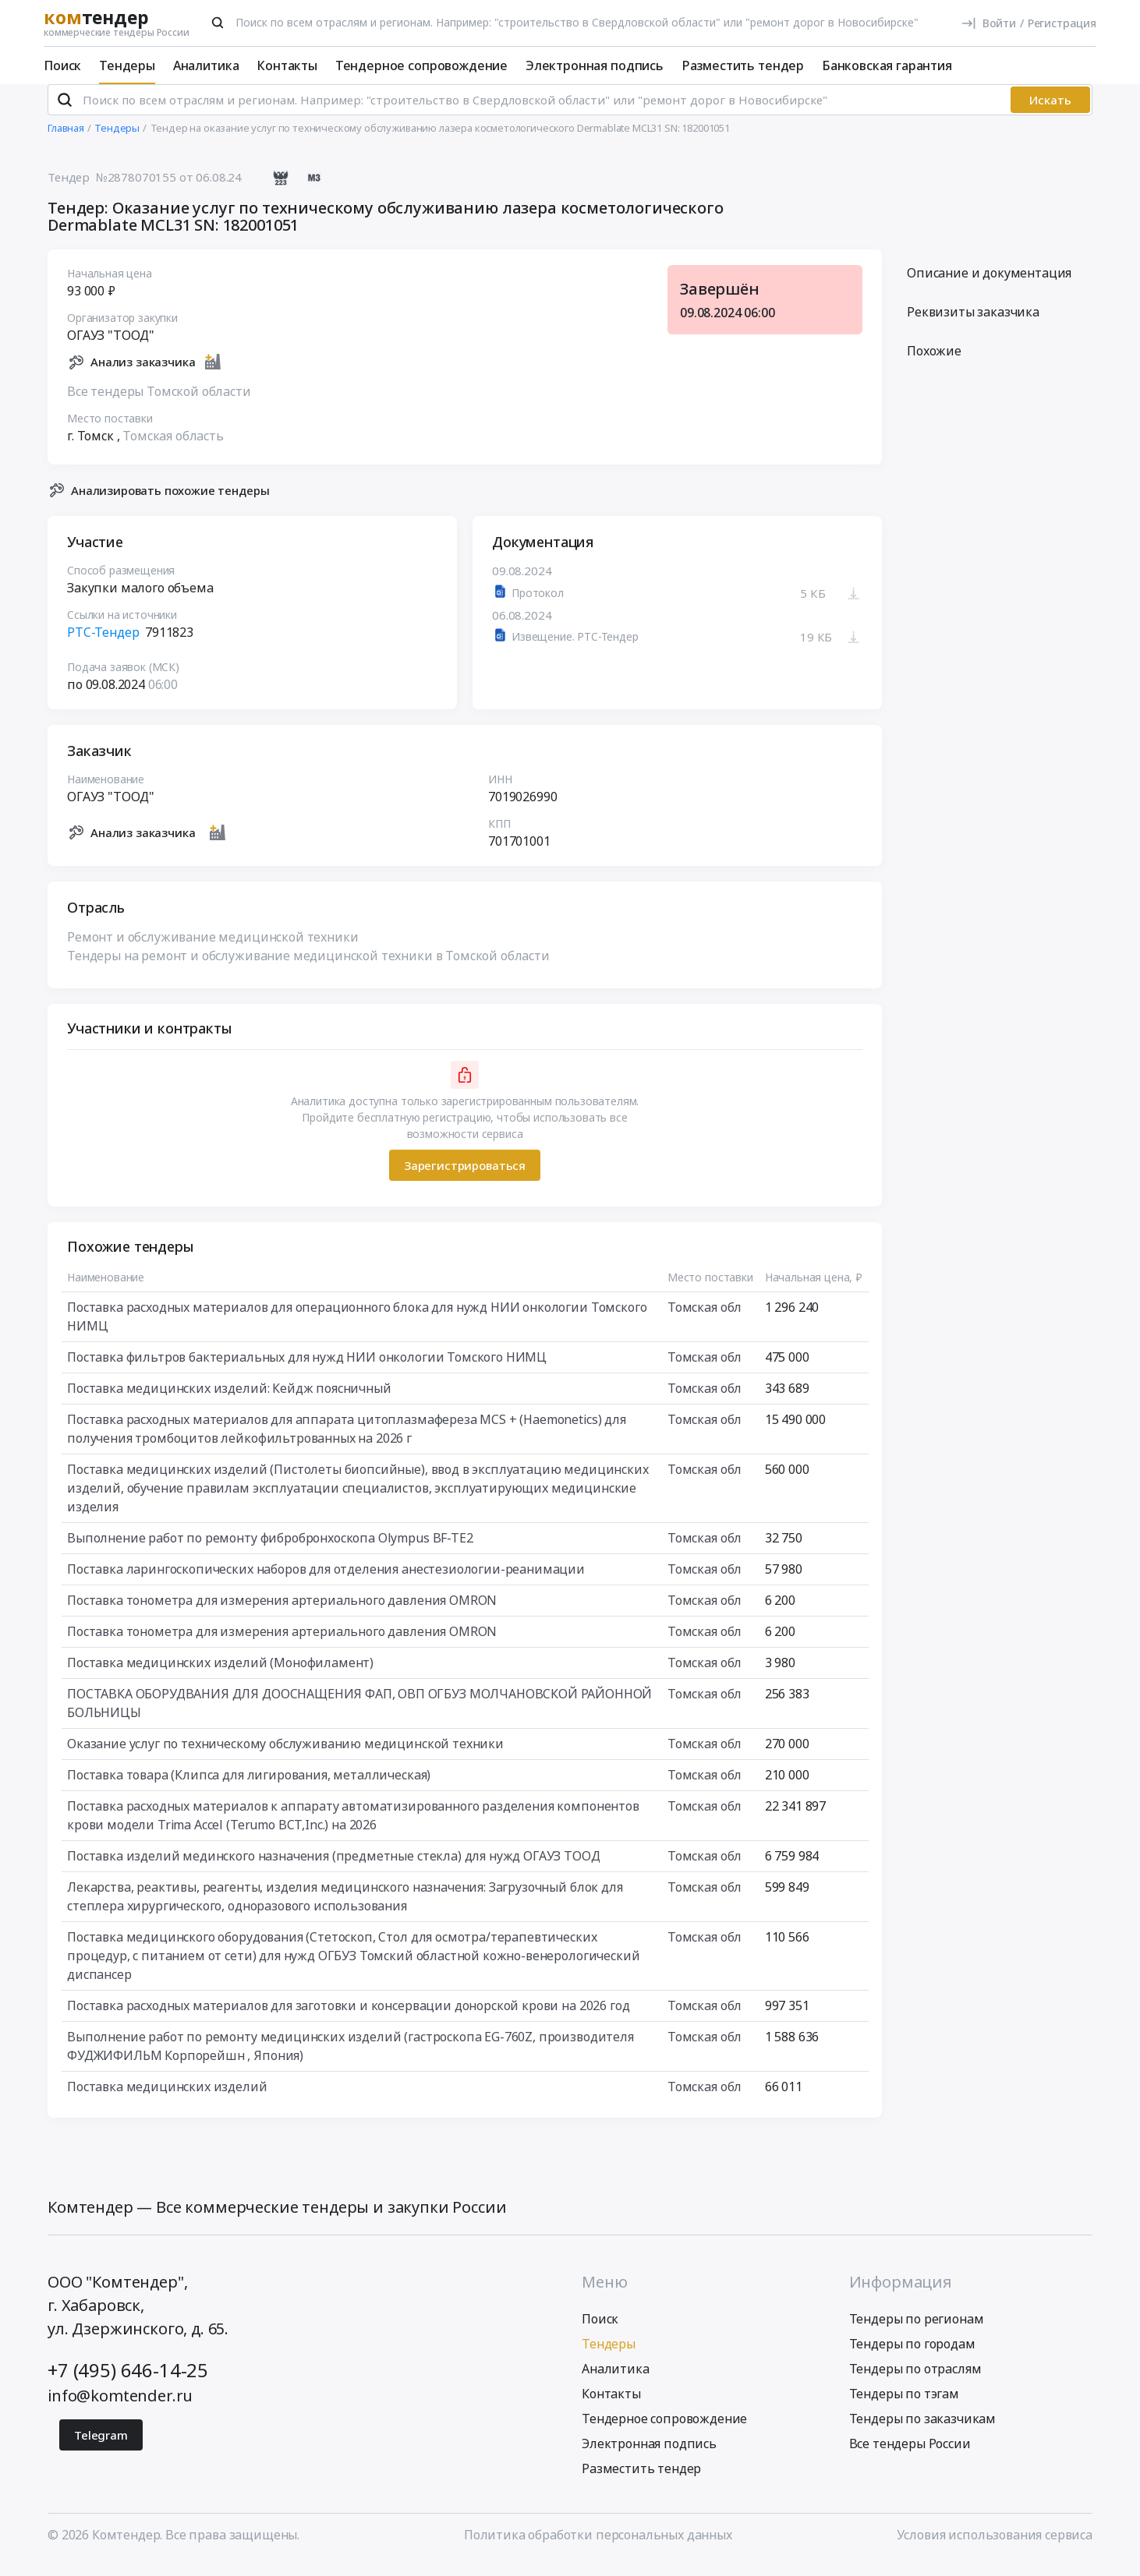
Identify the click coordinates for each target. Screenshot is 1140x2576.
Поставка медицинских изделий (167, 2099)
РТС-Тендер (103, 645)
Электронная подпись (595, 65)
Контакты (287, 65)
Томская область (173, 448)
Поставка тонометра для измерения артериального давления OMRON (282, 1613)
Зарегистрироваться (465, 1178)
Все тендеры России (910, 2456)
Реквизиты (973, 325)
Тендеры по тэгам (904, 2406)
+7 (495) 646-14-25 (128, 2382)
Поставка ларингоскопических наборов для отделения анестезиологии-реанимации (326, 1582)
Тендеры (127, 65)
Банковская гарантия (887, 65)
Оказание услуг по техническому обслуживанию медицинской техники (285, 1756)
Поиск (62, 65)
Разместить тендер (743, 65)
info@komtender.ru (120, 2408)
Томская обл (704, 1320)
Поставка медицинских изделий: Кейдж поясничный (229, 1401)
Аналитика (206, 65)
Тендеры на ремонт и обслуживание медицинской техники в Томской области (308, 968)
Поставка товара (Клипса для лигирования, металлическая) (248, 1788)
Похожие (934, 364)
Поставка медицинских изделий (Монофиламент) (220, 1675)
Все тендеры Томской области (159, 403)
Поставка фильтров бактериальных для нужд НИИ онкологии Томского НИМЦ (307, 1370)
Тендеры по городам (912, 2356)
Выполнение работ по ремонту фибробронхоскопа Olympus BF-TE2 (270, 1551)
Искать (1050, 113)
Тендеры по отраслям (915, 2381)
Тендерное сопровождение (421, 65)
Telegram (101, 2447)
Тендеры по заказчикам (923, 2431)
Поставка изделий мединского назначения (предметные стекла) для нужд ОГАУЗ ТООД (333, 1869)
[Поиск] (217, 22)
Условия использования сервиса (994, 2547)
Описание (989, 286)
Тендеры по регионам (916, 2331)
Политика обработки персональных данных (598, 2547)
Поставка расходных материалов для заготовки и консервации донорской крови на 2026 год (348, 2018)
